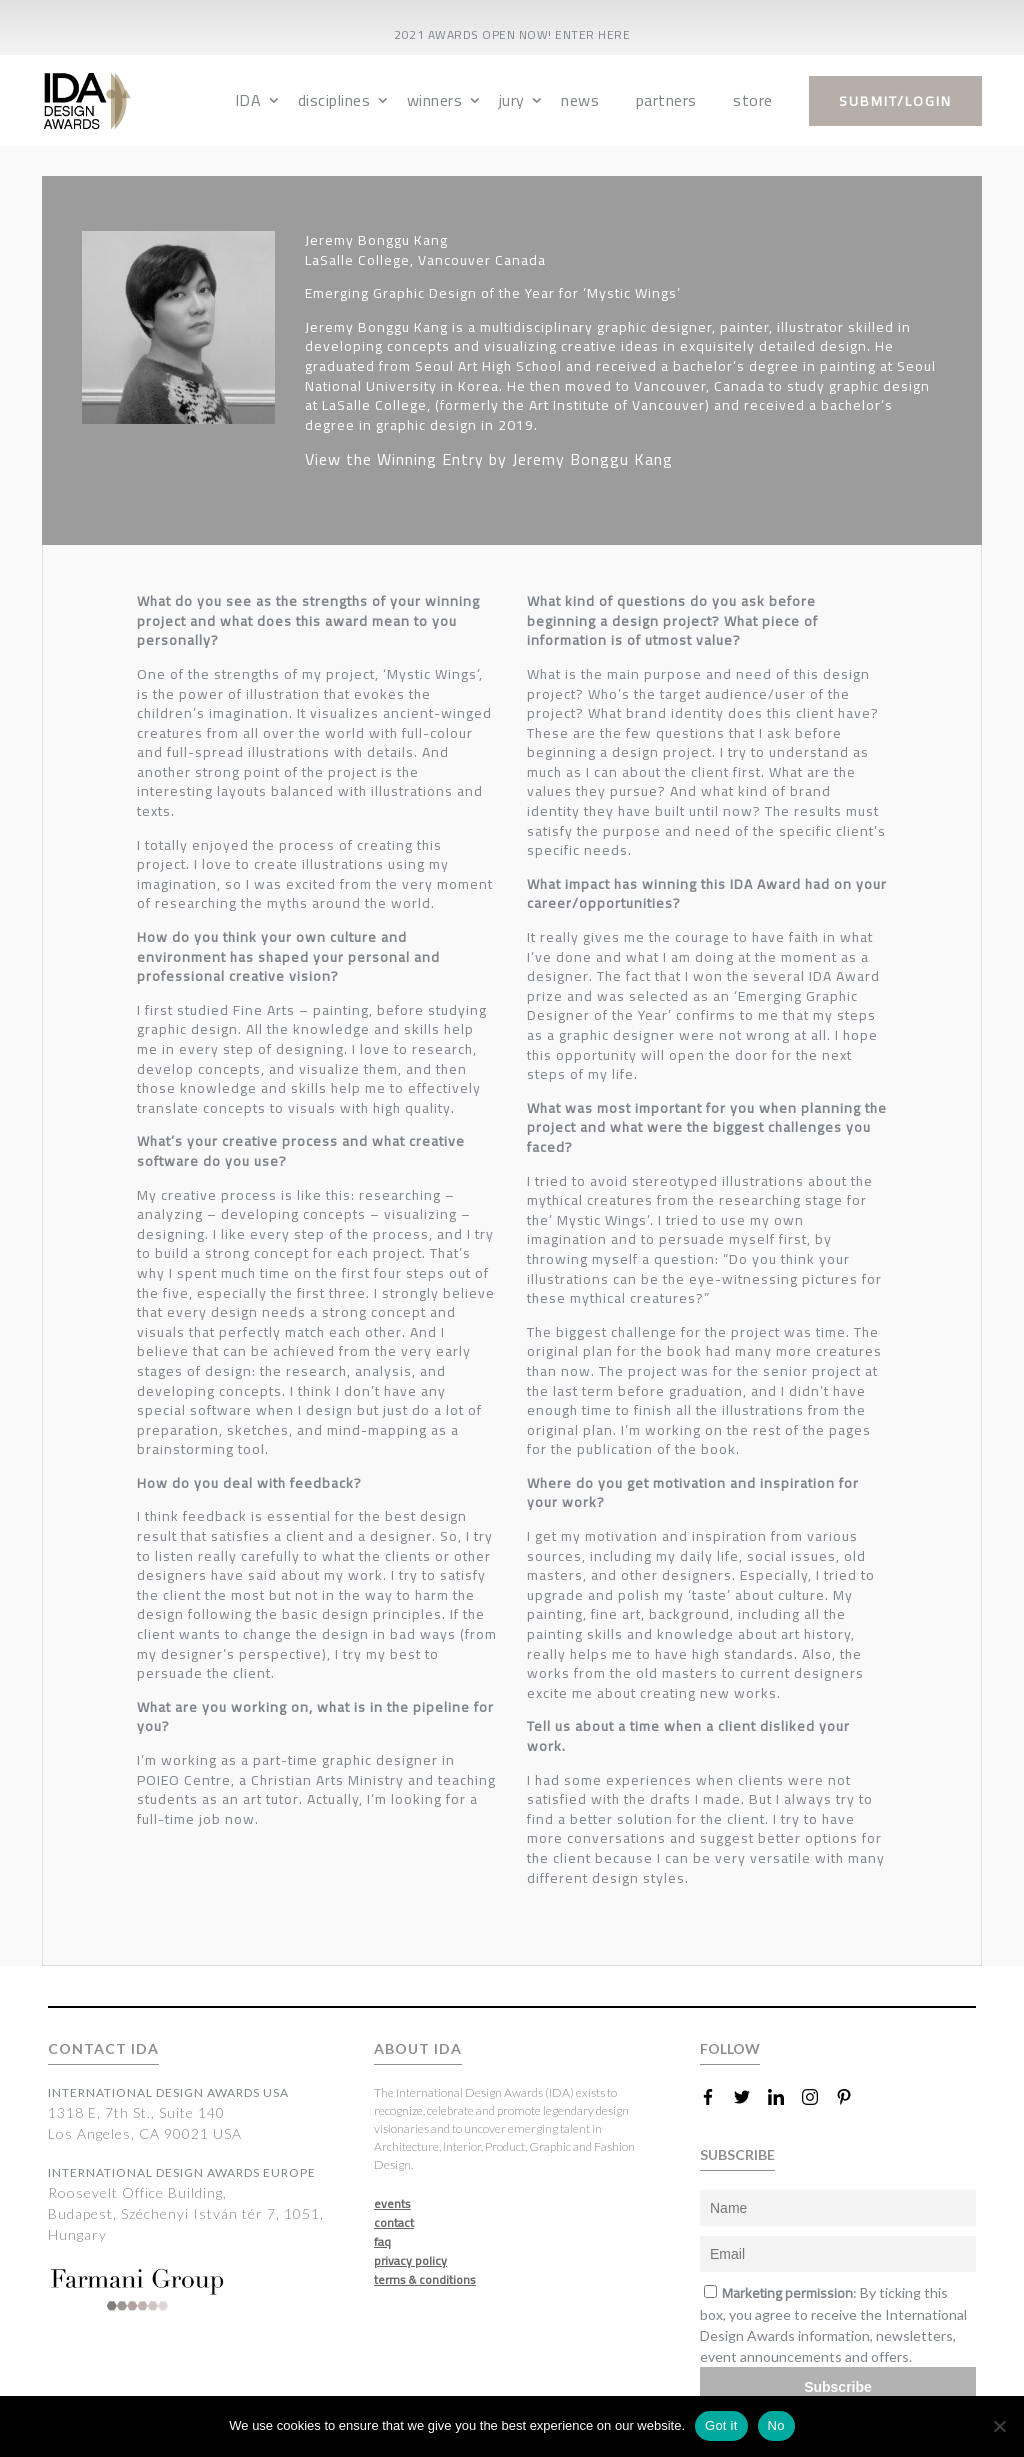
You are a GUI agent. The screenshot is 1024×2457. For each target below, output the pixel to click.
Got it (721, 2425)
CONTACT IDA (103, 2048)
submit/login (895, 101)
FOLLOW (730, 2048)
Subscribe (838, 2387)
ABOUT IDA (418, 2048)
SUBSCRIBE (737, 2154)
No (776, 2425)
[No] (999, 2426)
